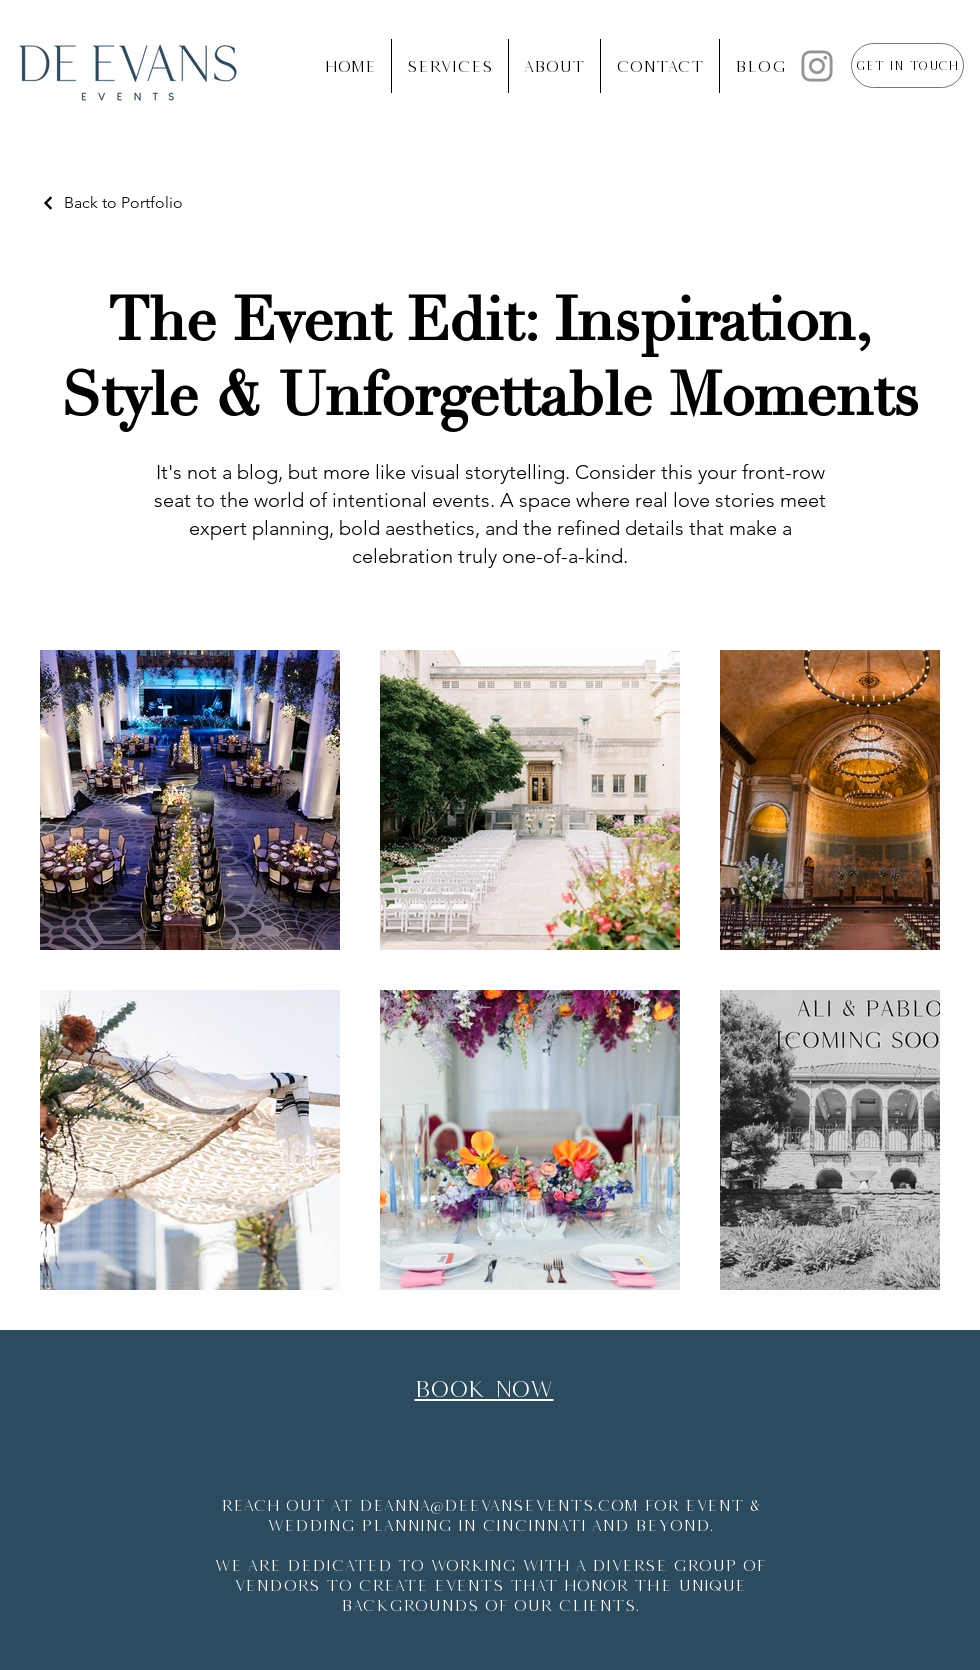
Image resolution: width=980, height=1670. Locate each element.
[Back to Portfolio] (111, 202)
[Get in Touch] (907, 65)
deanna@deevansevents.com (498, 1505)
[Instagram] (817, 66)
